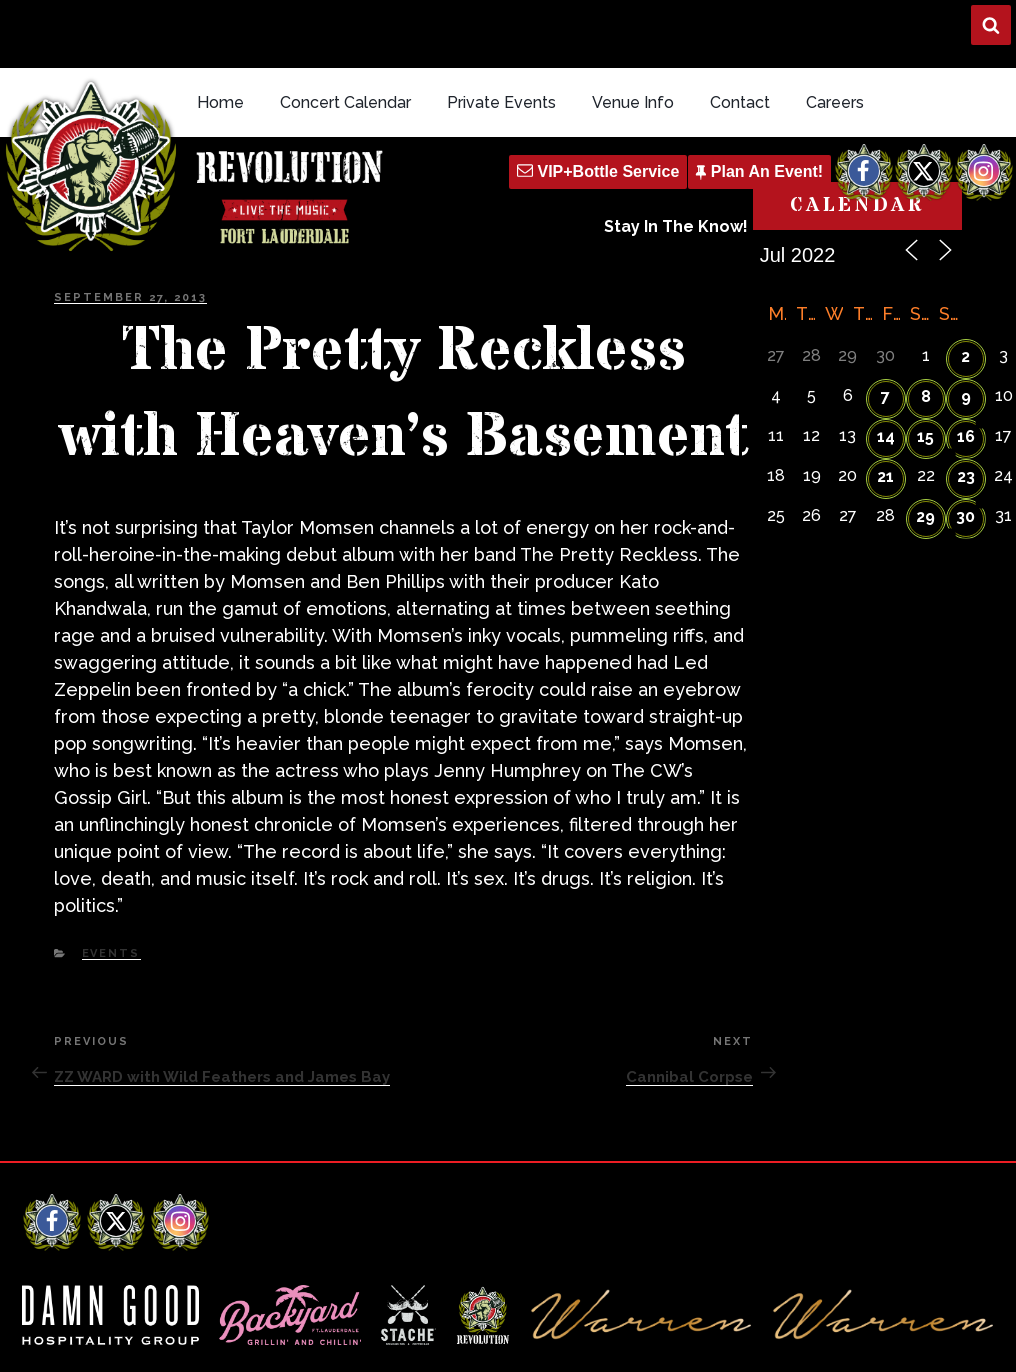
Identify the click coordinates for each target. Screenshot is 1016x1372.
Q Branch (963, 1340)
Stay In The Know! (676, 158)
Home (220, 33)
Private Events (501, 33)
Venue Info (633, 33)
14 (886, 367)
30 (965, 447)
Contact (740, 33)
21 (885, 407)
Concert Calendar (345, 33)
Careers (835, 33)
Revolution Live (128, 1340)
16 (966, 367)
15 (925, 367)
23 (966, 407)
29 (925, 447)
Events (111, 884)
